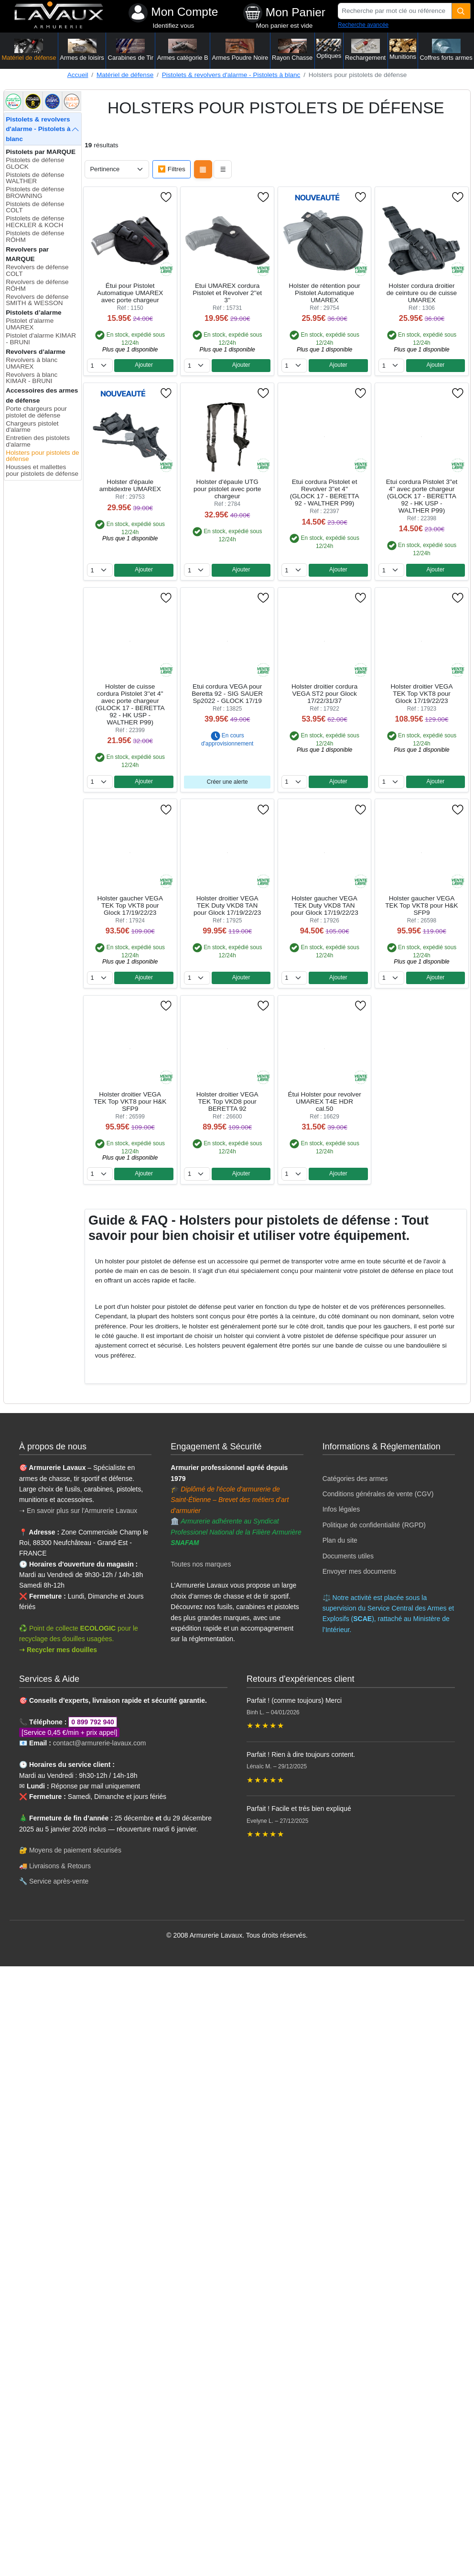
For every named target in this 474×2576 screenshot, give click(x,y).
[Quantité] (461, 11)
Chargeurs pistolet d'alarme (32, 427)
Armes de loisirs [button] (82, 50)
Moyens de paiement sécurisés (75, 1850)
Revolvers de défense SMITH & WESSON (37, 300)
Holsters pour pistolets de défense (42, 456)
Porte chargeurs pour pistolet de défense (36, 412)
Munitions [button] (402, 49)
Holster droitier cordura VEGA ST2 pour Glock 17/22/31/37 (324, 693)
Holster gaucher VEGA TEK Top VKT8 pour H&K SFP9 (421, 905)
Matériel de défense (125, 74)
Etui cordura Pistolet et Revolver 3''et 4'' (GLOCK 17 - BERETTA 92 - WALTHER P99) (324, 492)
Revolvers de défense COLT (37, 270)
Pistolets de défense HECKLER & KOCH (35, 222)
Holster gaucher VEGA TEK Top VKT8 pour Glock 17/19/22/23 (130, 905)
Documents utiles (348, 1556)
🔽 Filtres (171, 169)
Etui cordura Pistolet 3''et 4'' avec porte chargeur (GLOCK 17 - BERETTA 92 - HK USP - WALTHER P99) (422, 496)
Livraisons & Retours (60, 1866)
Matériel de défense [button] (28, 50)
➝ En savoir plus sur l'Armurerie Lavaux (79, 1510)
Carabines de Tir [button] (130, 50)
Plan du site (340, 1540)
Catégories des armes (355, 1478)
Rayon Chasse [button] (292, 50)
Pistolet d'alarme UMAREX (30, 324)
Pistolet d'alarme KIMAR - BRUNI (41, 339)
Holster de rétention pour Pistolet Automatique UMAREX (324, 293)
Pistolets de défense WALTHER (35, 178)
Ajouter (144, 365)
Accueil (77, 74)
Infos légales (341, 1509)
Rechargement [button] (365, 50)
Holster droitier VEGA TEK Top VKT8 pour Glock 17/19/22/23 (422, 693)
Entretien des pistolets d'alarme (38, 441)
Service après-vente (59, 1881)
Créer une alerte (227, 781)
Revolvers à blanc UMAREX (31, 363)
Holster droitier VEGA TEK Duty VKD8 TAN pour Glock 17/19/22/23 (227, 905)
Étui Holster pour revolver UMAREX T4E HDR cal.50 (324, 1101)
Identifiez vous (173, 25)
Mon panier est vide (284, 25)
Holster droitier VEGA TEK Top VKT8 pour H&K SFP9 (130, 1101)
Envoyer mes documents (359, 1571)
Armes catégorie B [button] (182, 50)
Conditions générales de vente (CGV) (378, 1494)
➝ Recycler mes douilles (58, 1650)
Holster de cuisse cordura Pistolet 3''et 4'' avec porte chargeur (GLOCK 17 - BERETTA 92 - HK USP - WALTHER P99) (130, 704)
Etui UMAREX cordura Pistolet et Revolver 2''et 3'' (227, 293)
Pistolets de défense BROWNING (35, 192)
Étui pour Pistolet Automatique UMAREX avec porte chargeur (130, 293)
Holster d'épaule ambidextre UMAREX (130, 485)
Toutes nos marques (201, 1564)
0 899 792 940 (92, 1722)
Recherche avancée (363, 25)
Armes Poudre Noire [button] (240, 50)
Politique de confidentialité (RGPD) (374, 1525)
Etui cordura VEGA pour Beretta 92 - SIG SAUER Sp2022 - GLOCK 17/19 (227, 693)
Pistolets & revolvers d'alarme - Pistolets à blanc (231, 74)
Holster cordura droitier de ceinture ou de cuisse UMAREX (422, 293)
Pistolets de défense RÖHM (35, 236)
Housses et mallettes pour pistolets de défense (42, 470)
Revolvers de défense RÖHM (37, 285)
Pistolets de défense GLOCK (35, 163)
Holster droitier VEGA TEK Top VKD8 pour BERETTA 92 (227, 1101)
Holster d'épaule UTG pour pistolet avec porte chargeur (227, 489)
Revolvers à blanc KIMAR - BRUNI (31, 378)
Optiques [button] (328, 49)
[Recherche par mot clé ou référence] (395, 11)
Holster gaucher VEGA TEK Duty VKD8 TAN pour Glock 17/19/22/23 (324, 905)
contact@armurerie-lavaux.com (99, 1743)
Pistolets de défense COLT (35, 207)
